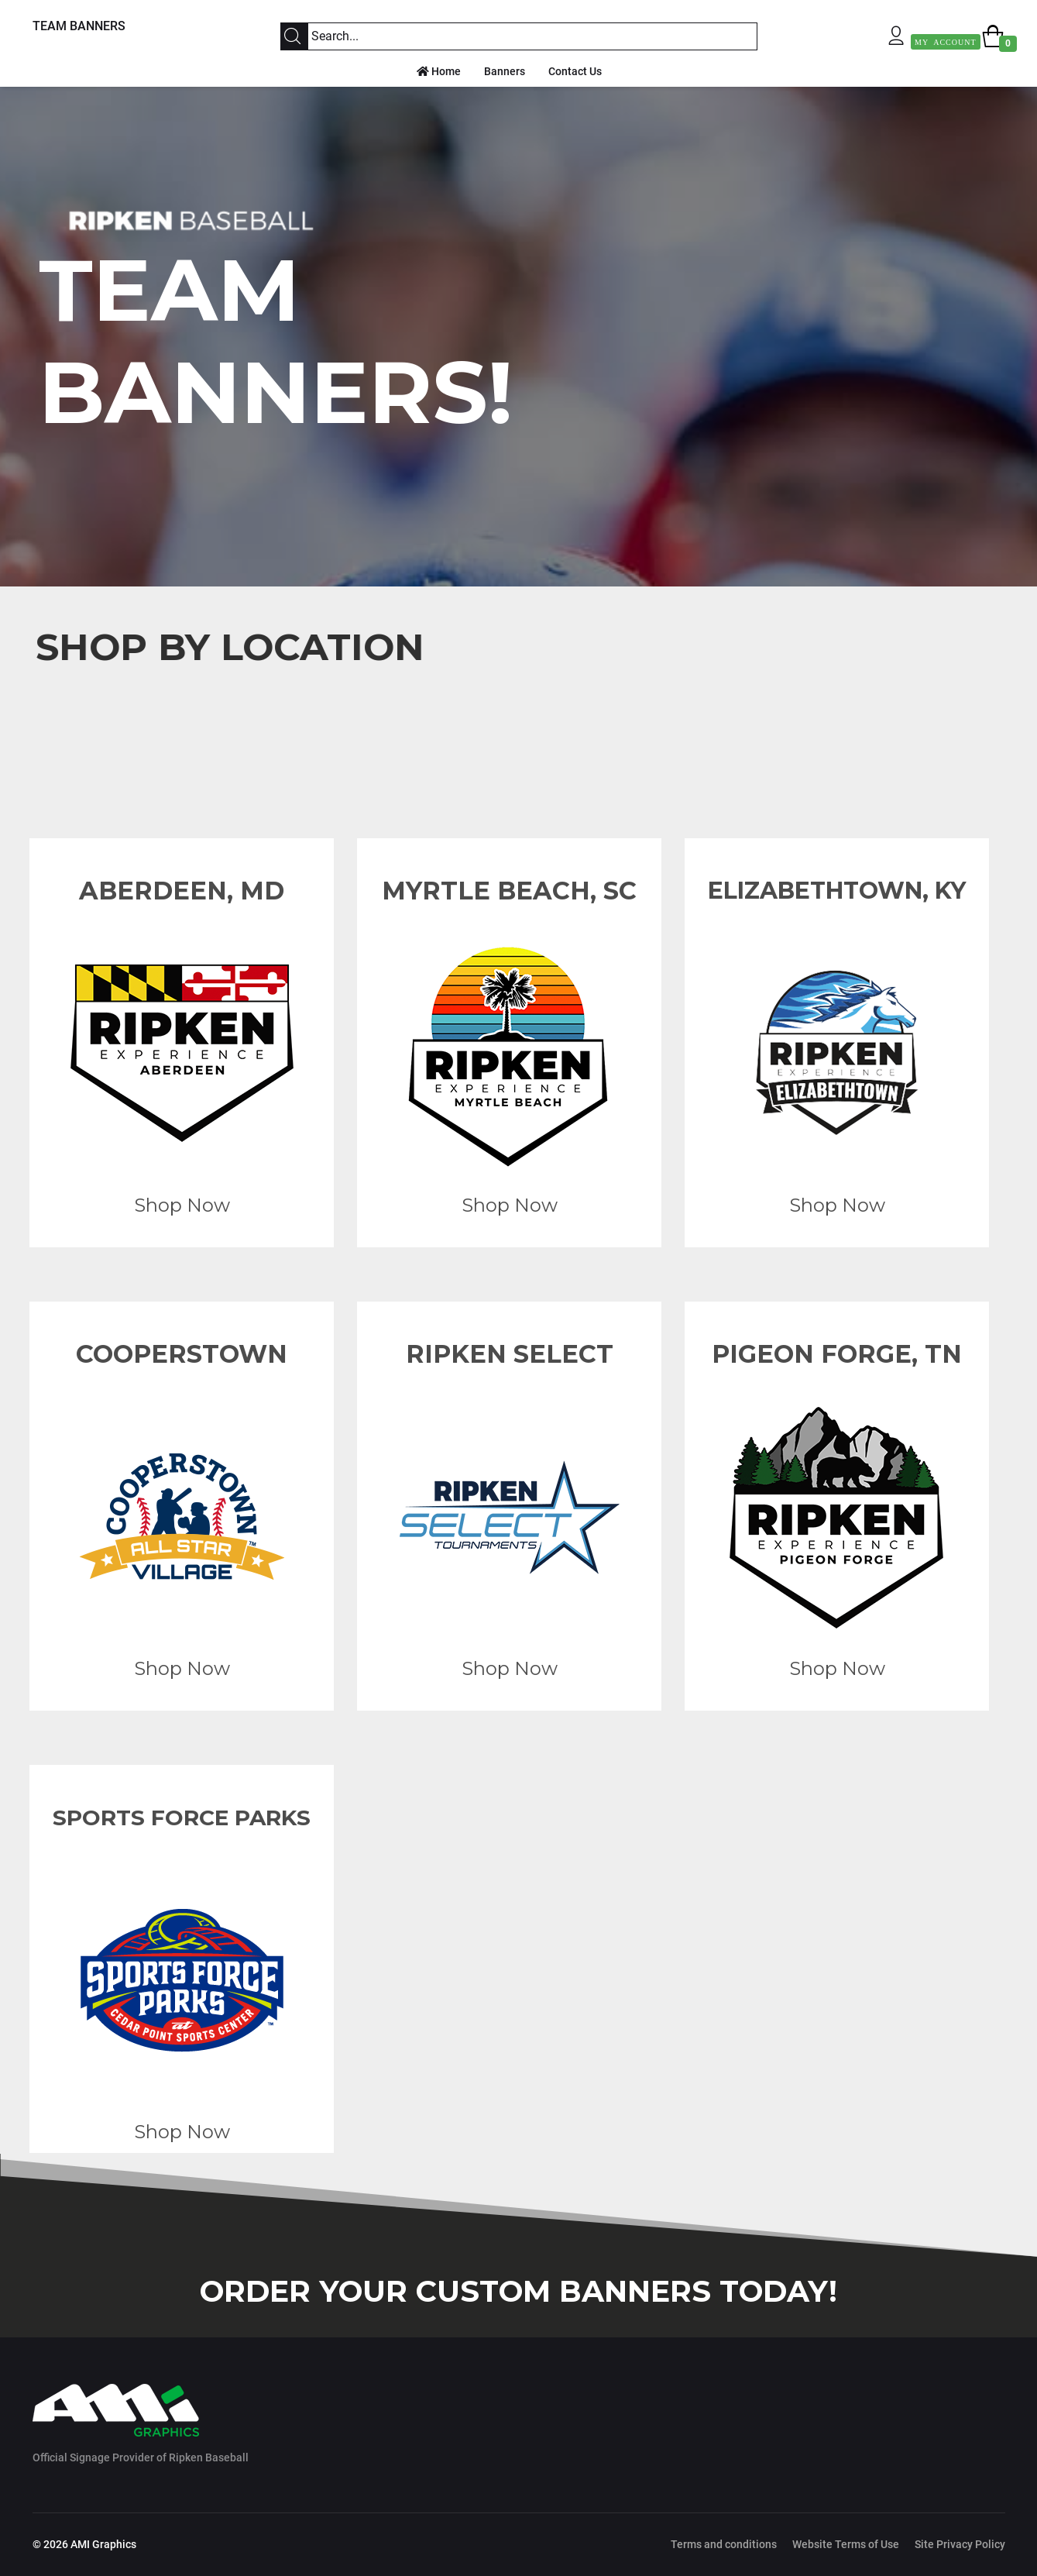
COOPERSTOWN (181, 1354)
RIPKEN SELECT (509, 1354)
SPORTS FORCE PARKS (182, 1817)
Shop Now (181, 1205)
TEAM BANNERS (79, 26)
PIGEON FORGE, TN (837, 1354)
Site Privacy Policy (960, 2544)
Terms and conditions (724, 2544)
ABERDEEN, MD (181, 890)
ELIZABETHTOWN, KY (837, 890)
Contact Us (575, 71)
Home (439, 71)
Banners (504, 71)
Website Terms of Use (845, 2544)
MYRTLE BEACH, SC (509, 890)
